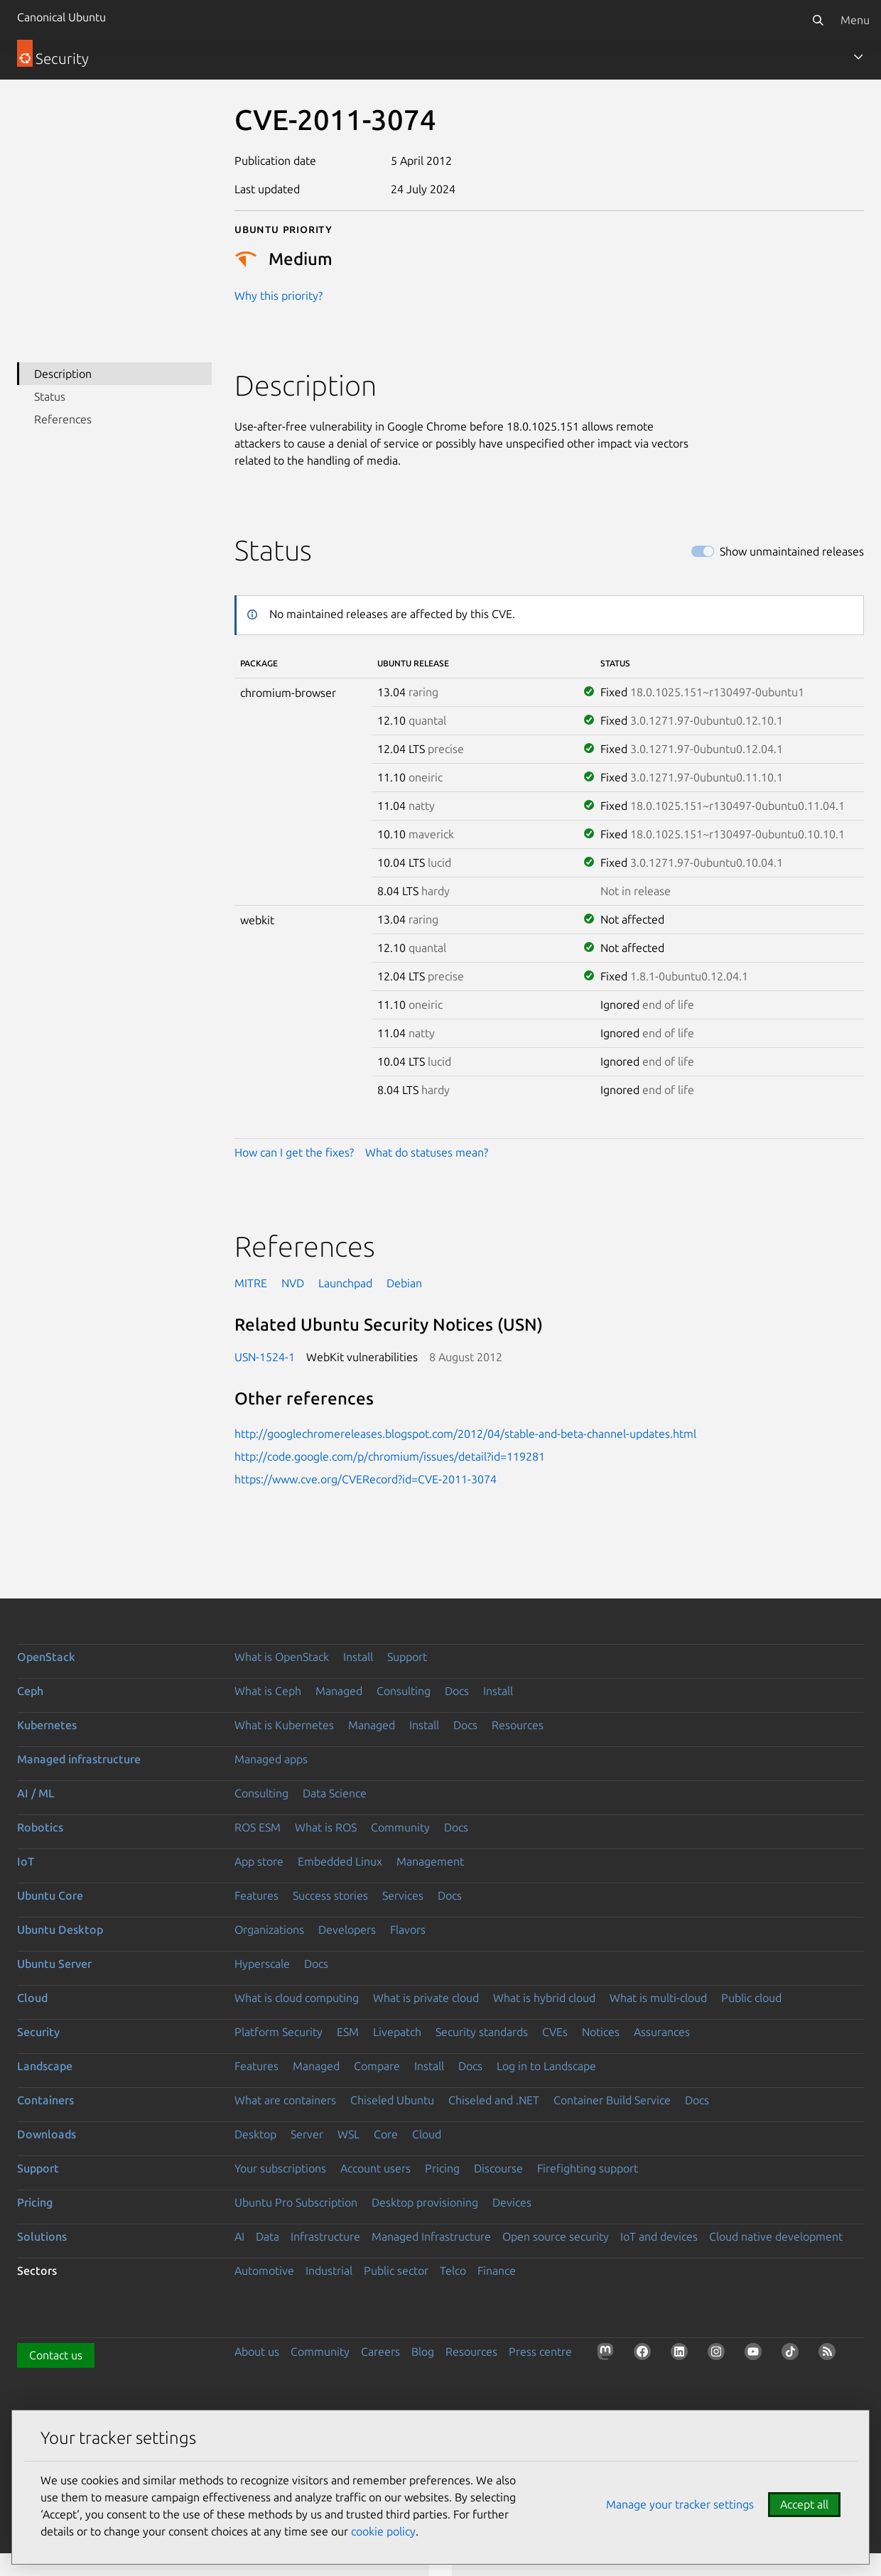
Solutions (42, 2236)
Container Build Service (612, 2100)
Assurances (662, 2031)
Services (402, 1895)
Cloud (32, 1997)
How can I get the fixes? (294, 1152)
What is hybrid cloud (544, 1997)
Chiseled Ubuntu (392, 2100)
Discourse (498, 2168)
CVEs (555, 2031)
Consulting (404, 1690)
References (63, 419)
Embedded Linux (340, 1861)
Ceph (30, 1690)
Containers (45, 2100)
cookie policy (383, 2531)
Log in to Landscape (546, 2066)
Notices (601, 2031)
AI (239, 2236)
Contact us (55, 2355)
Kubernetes (47, 1725)
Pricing (442, 2168)
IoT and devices (659, 2236)
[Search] (817, 20)
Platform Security (278, 2031)
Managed (338, 1690)
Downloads (46, 2134)
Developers (347, 1929)
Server (307, 2134)
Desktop (255, 2134)
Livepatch (397, 2031)
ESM (348, 2031)
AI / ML (36, 1793)
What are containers (285, 2100)
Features (256, 1895)
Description (63, 373)
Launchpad (345, 1283)
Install (358, 1656)
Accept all (804, 2504)
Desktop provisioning (425, 2202)
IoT (25, 1861)
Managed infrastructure (79, 1759)
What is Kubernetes (284, 1725)
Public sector (396, 2270)
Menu (855, 19)
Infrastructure (325, 2236)
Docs (457, 1690)
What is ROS (326, 1827)
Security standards (482, 2031)
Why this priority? (278, 295)
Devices (511, 2202)
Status (49, 396)
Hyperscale (262, 1963)
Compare (377, 2066)
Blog (422, 2351)
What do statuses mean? (426, 1152)
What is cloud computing (296, 1997)
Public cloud (751, 1997)
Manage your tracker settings (680, 2504)
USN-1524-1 (264, 1357)
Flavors (408, 1929)
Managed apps (271, 1759)
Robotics (40, 1827)
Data (267, 2236)
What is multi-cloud (658, 1997)
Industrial (329, 2270)
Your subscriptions (280, 2168)
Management (430, 1861)
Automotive (264, 2270)
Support (407, 1656)
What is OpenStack (281, 1656)
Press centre (540, 2351)
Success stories (330, 1895)
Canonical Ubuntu (61, 17)
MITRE (250, 1283)
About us (256, 2351)
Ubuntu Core (50, 1895)
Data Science (335, 1793)
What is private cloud (426, 1997)
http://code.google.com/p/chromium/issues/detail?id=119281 (389, 1456)
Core (386, 2134)
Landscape (44, 2066)
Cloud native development (776, 2236)
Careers (380, 2351)
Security (38, 2031)
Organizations (269, 1929)
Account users (375, 2168)
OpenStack (46, 1656)
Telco (453, 2270)
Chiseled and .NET (493, 2100)
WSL (348, 2134)
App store (258, 1861)
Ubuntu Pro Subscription (295, 2202)
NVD (292, 1283)
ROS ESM (257, 1827)
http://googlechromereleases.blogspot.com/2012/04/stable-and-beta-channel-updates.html (465, 1433)
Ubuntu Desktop (60, 1929)
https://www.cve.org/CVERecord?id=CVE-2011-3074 (365, 1479)
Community (400, 1827)
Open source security (555, 2236)
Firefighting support (587, 2168)
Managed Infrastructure (431, 2236)
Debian (404, 1283)
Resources (518, 1725)
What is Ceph (267, 1690)
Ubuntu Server (54, 1963)
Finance (496, 2270)
